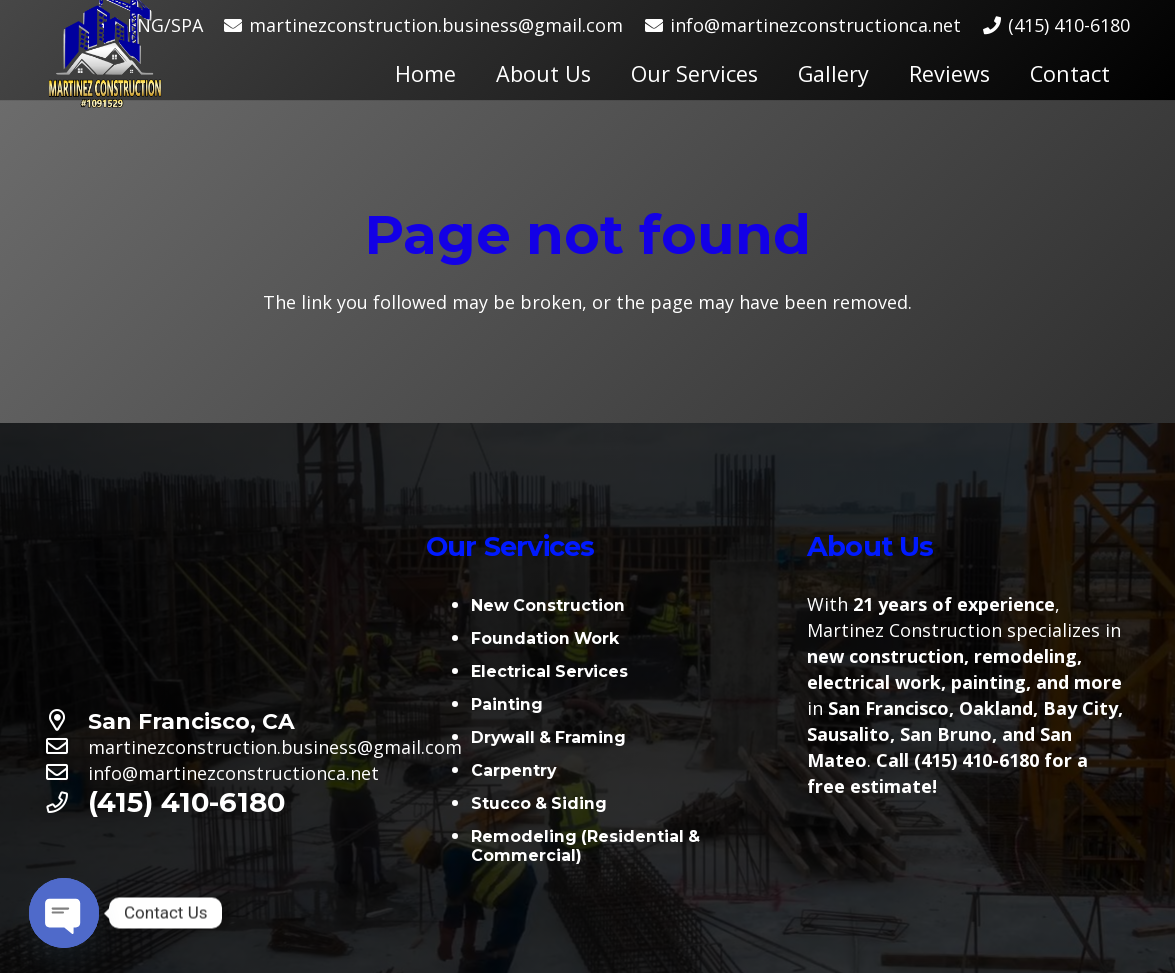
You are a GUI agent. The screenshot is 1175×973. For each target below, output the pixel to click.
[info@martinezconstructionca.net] (66, 773)
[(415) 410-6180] (66, 803)
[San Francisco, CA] (66, 721)
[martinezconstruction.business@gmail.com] (66, 747)
